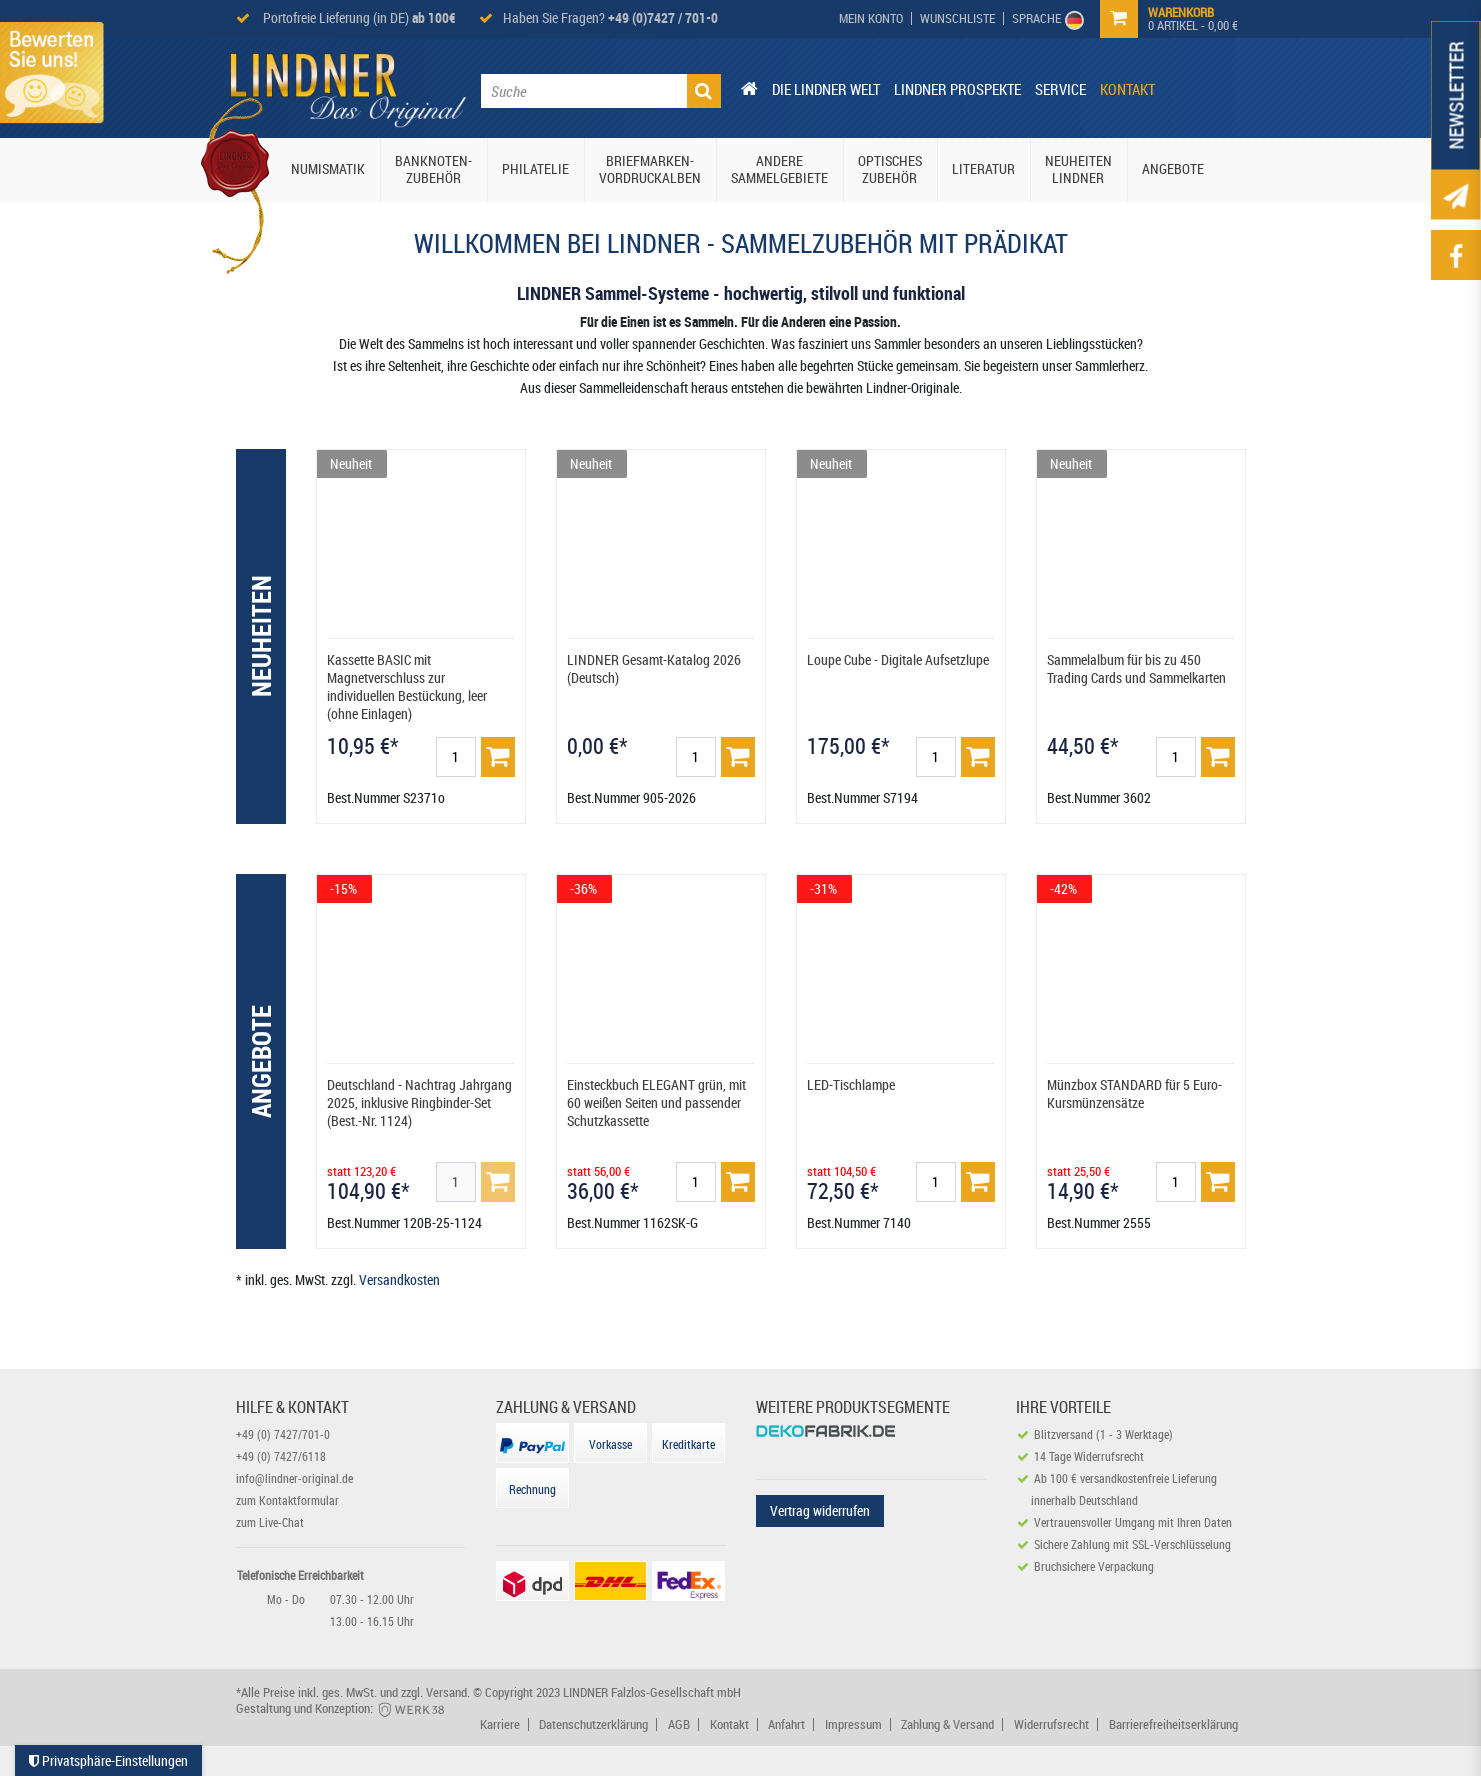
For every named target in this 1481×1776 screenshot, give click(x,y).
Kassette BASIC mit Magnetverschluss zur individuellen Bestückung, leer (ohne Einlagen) (407, 686)
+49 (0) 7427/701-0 (283, 1434)
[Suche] (704, 91)
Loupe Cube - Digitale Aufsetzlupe (898, 659)
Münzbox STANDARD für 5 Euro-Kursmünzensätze (1134, 1093)
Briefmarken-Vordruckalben (650, 169)
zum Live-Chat (270, 1522)
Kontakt (1127, 89)
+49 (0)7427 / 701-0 (663, 17)
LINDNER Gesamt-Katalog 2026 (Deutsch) (654, 668)
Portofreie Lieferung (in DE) (358, 17)
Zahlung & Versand (947, 1724)
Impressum (853, 1724)
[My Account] (871, 18)
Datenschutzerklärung (593, 1724)
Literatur (983, 168)
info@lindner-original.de (294, 1478)
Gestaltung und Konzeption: (341, 1708)
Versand (446, 1692)
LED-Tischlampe (851, 1084)
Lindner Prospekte (957, 89)
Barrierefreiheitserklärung (1173, 1724)
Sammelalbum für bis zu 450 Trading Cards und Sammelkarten (1136, 668)
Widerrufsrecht (1051, 1724)
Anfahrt (786, 1724)
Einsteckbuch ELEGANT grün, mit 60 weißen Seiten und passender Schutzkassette (656, 1102)
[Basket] (498, 757)
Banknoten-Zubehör (433, 169)
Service (1060, 89)
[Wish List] (958, 18)
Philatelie (535, 168)
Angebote (1173, 168)
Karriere (500, 1724)
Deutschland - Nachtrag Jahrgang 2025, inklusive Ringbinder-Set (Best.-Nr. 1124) (419, 1102)
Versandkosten (399, 1279)
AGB (679, 1724)
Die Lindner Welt (826, 89)
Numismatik (328, 168)
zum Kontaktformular (287, 1500)
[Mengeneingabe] (456, 757)
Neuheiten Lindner (1078, 169)
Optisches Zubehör (890, 169)
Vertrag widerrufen (820, 1510)
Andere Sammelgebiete (779, 169)
